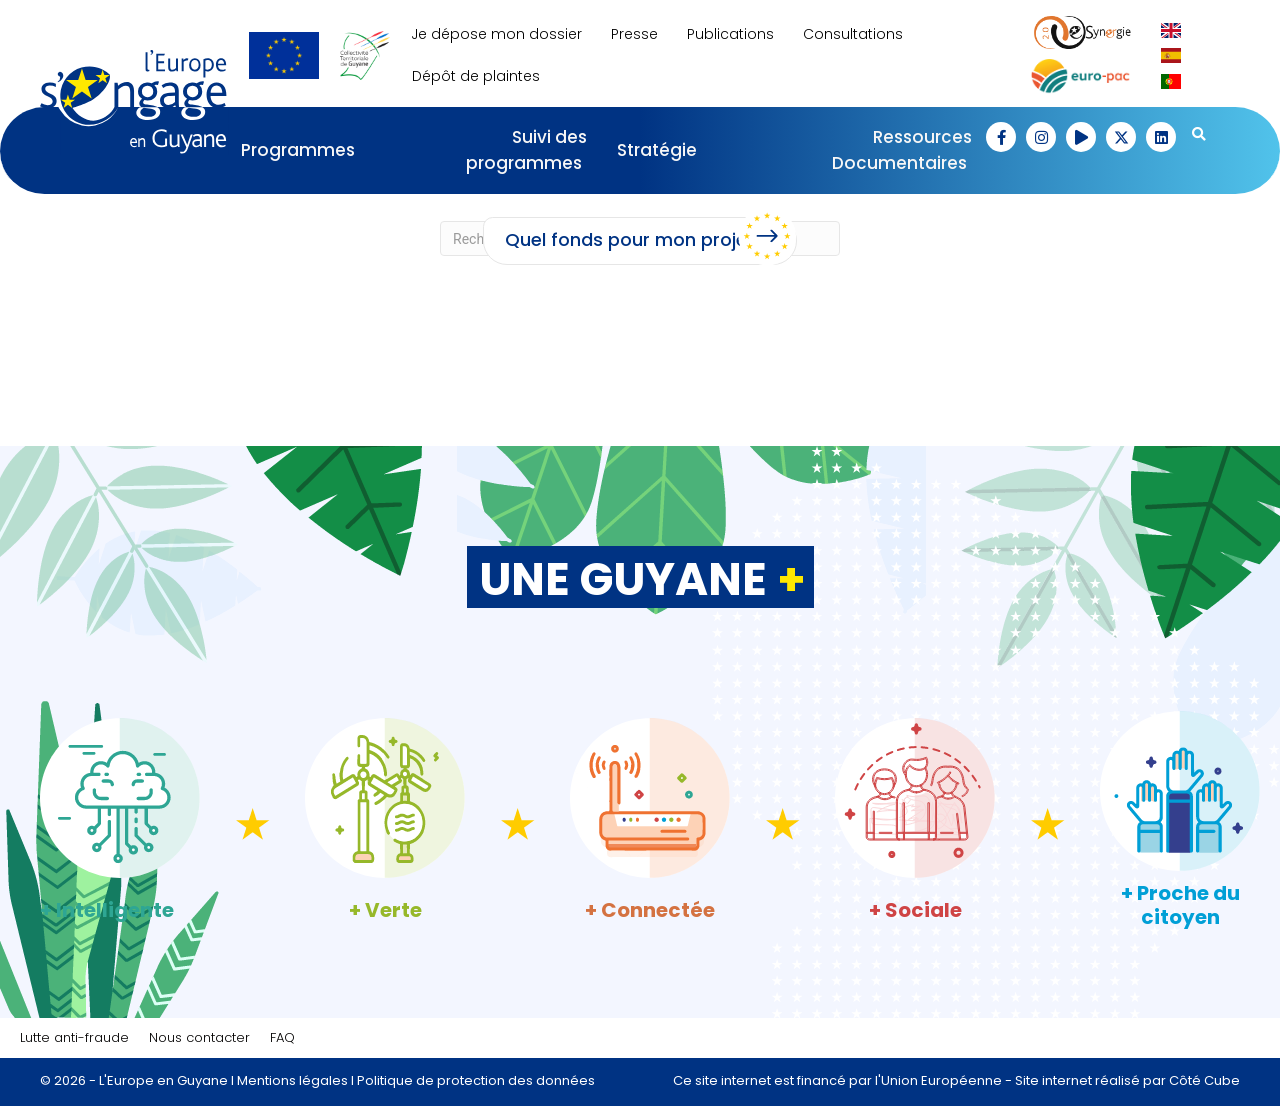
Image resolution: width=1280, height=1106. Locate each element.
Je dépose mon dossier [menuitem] (496, 34)
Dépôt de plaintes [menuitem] (476, 76)
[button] (1001, 137)
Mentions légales (292, 1080)
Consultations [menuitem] (853, 34)
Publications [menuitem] (730, 34)
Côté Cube (1204, 1080)
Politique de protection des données (476, 1080)
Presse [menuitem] (634, 34)
